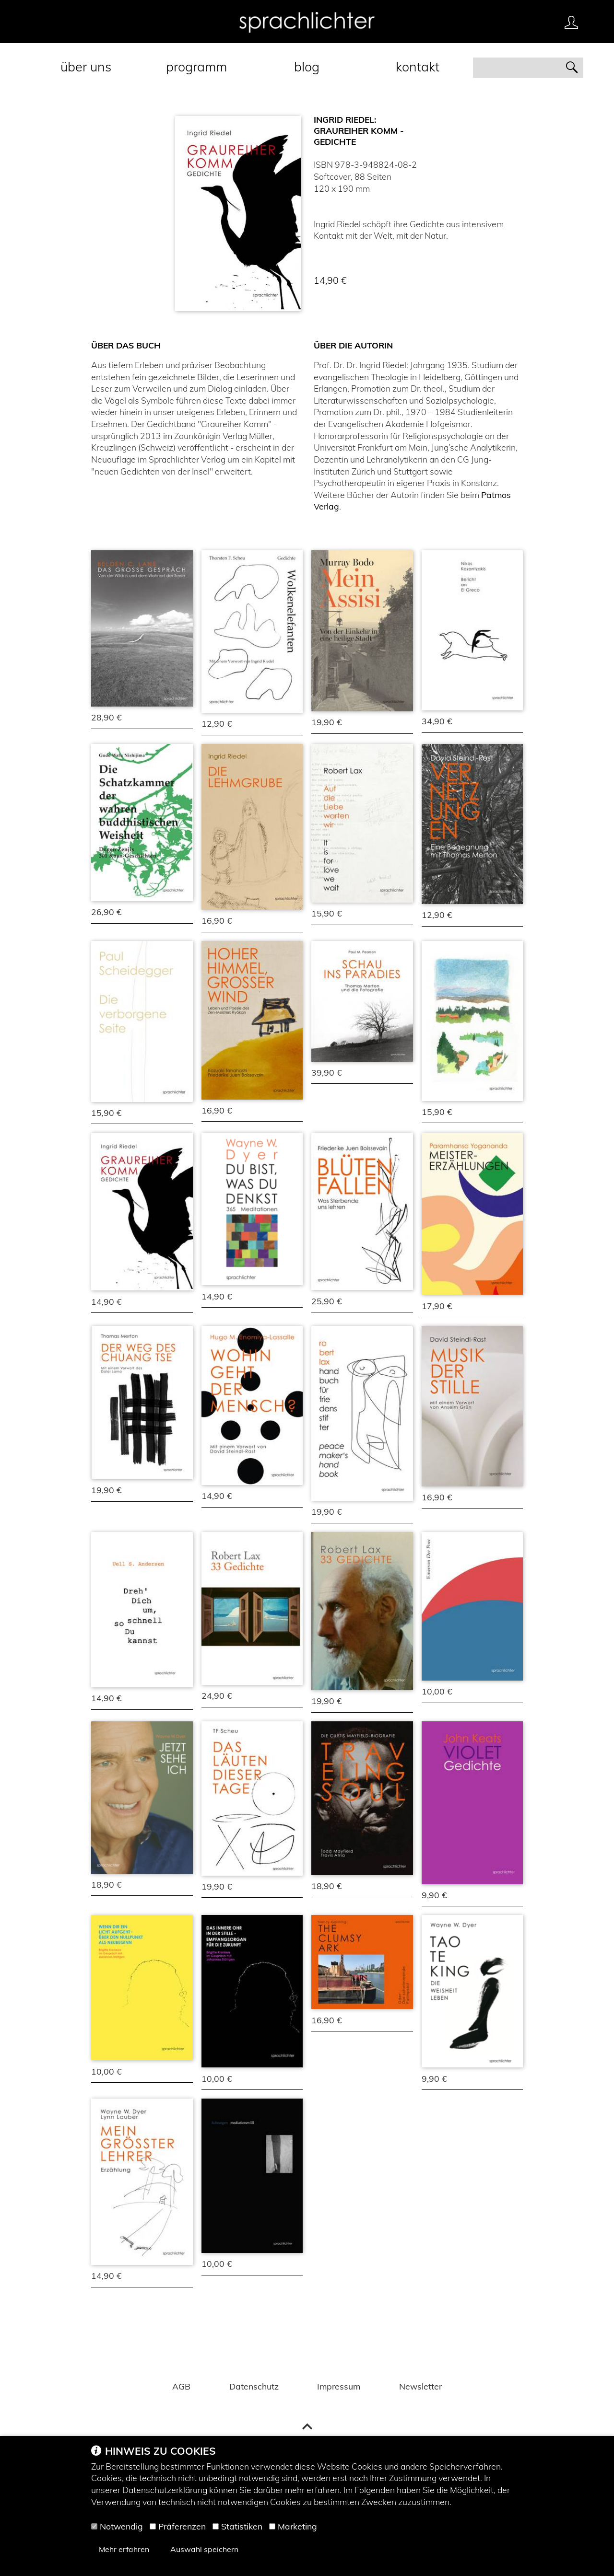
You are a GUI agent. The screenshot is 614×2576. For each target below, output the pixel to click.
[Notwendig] (94, 2526)
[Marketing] (272, 2526)
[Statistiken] (216, 2526)
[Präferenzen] (153, 2526)
